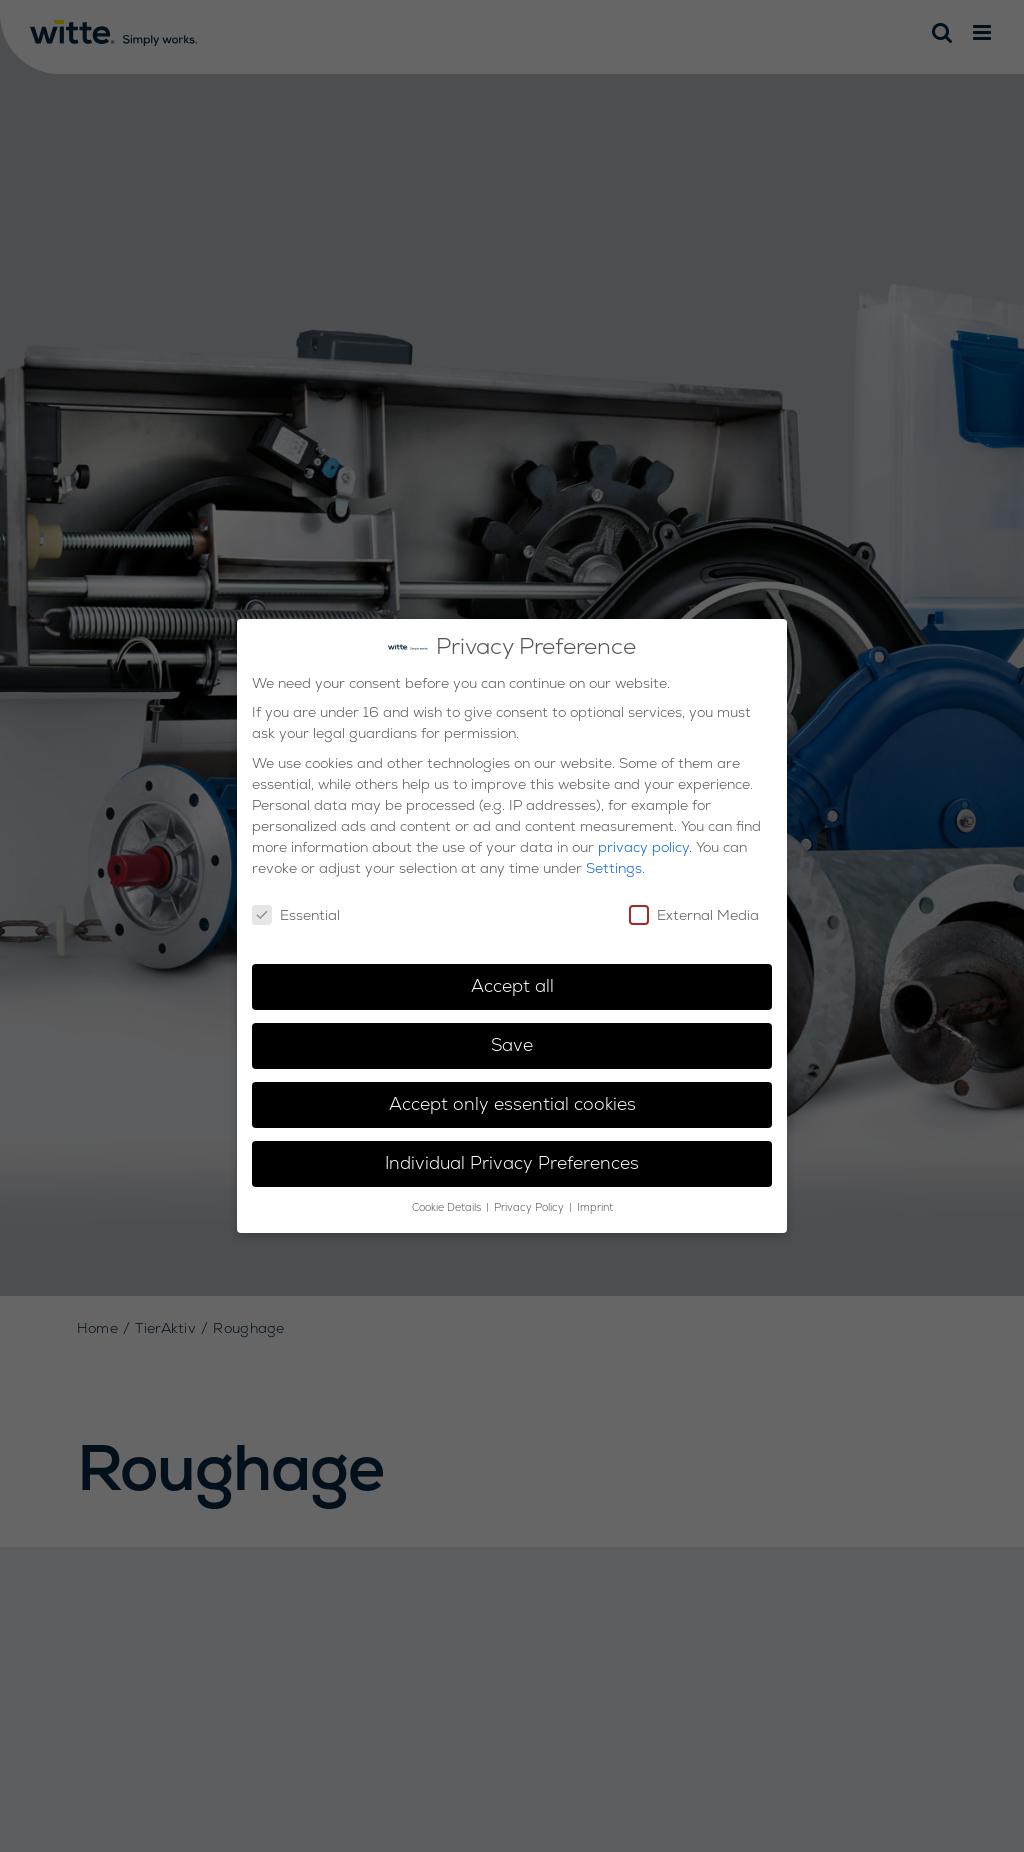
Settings (614, 859)
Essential (296, 907)
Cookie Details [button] (448, 1199)
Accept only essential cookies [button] (512, 1096)
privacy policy (643, 838)
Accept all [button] (512, 978)
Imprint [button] (595, 1199)
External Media (694, 907)
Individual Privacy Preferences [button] (512, 1155)
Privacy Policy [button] (530, 1199)
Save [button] (512, 1037)
